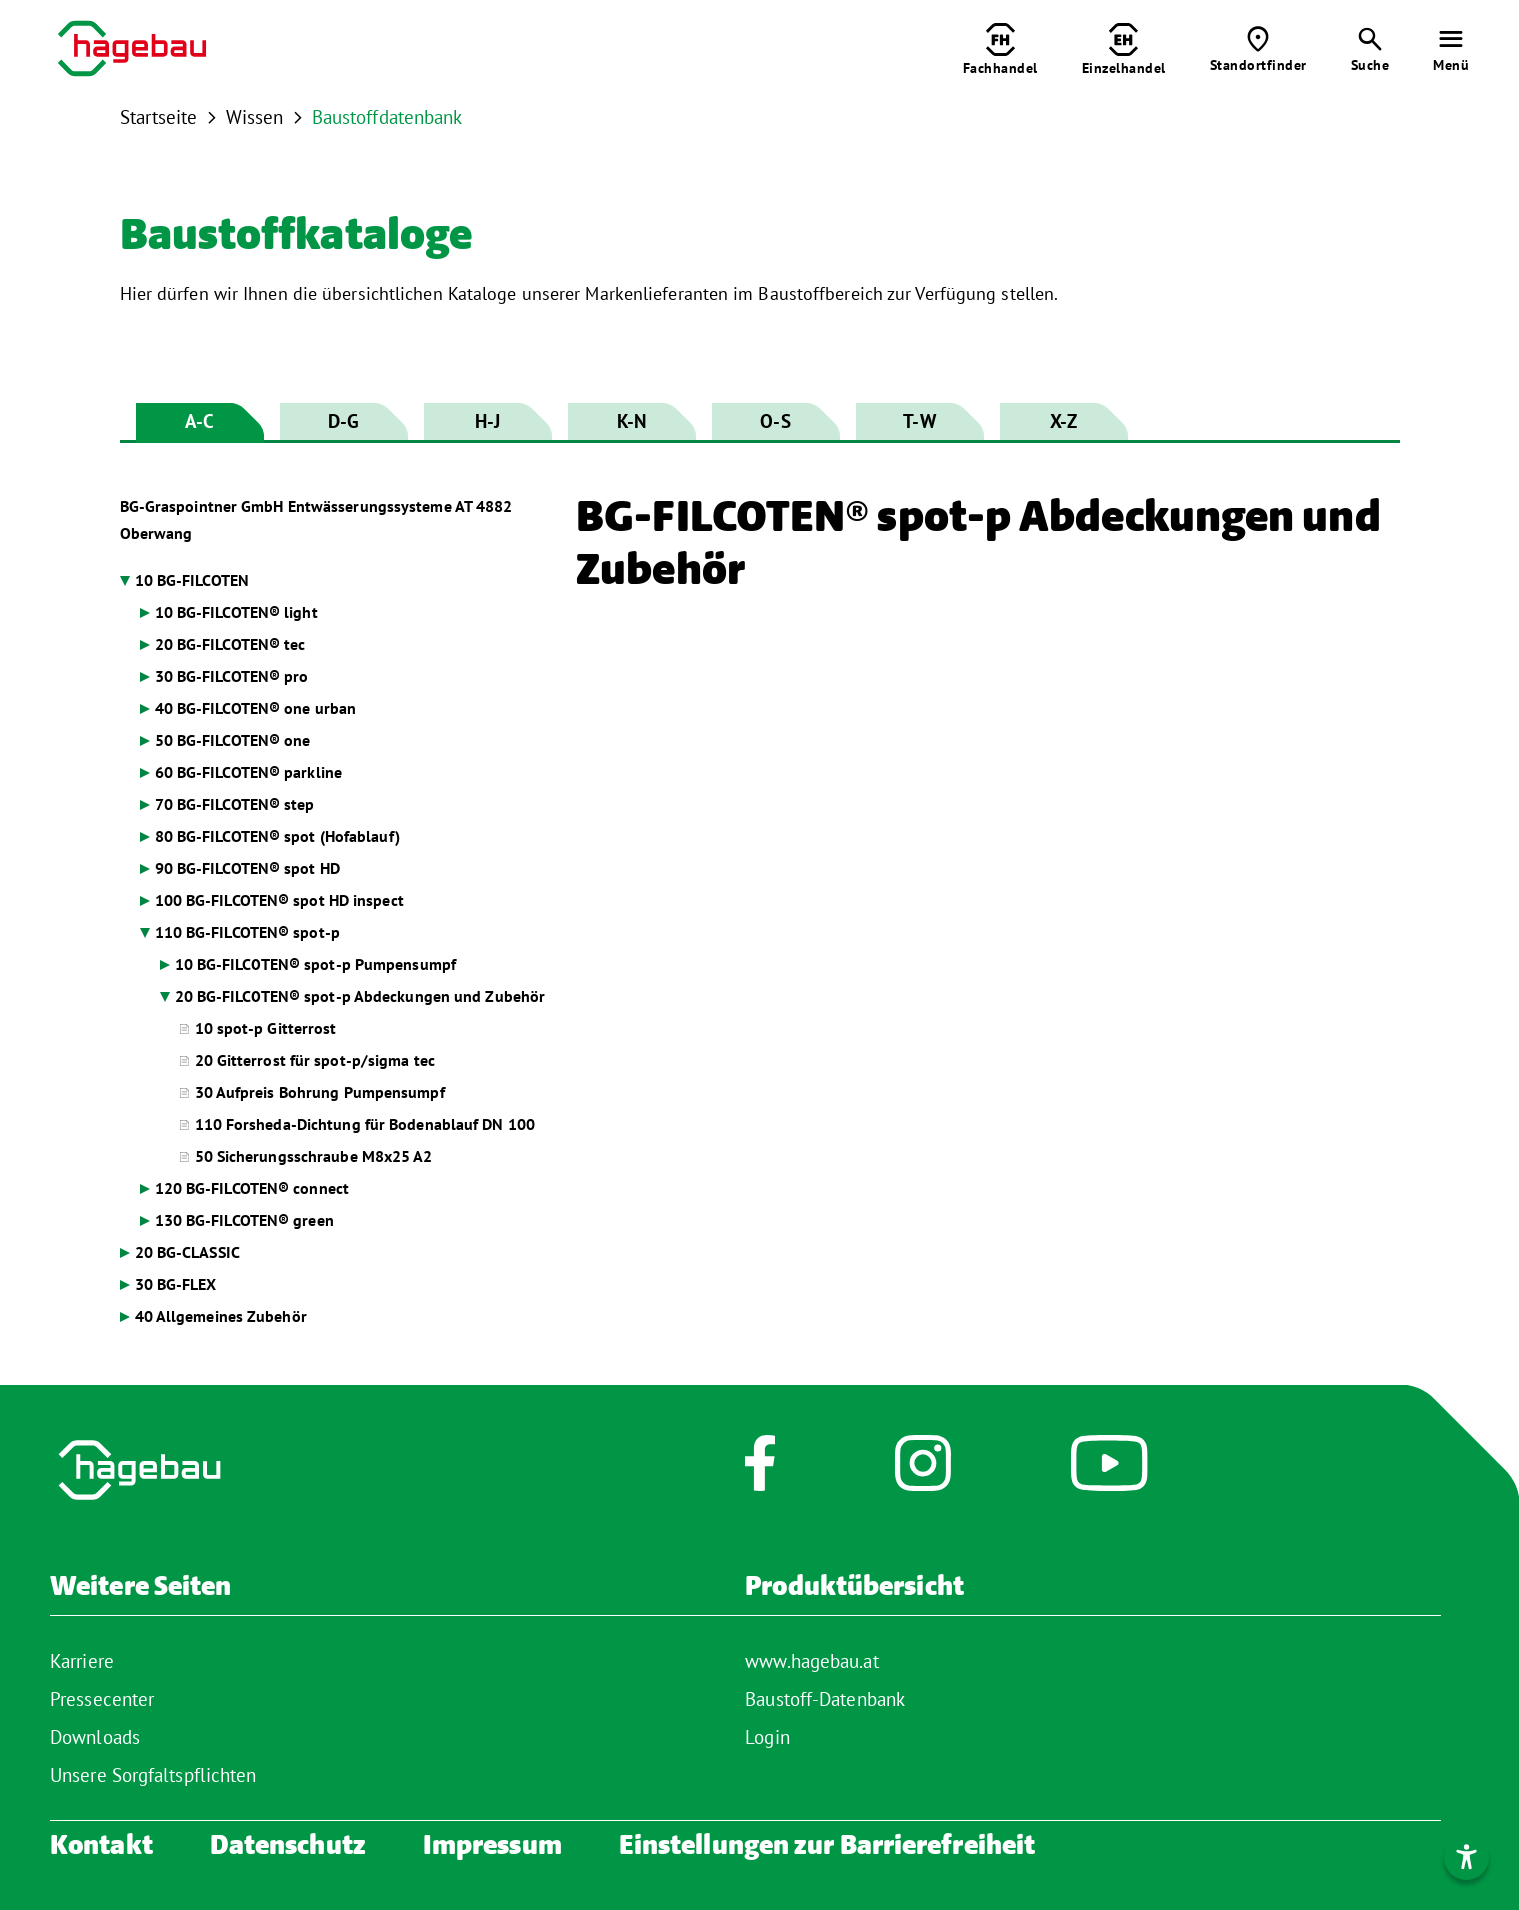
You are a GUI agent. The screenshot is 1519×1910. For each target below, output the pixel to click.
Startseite (159, 117)
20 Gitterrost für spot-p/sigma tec (315, 1060)
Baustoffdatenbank (387, 117)
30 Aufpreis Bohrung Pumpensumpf (320, 1092)
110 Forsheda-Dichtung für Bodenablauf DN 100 (365, 1124)
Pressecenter (102, 1699)
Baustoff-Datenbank (825, 1699)
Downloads (95, 1737)
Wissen (255, 117)
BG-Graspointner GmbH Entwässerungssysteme (316, 519)
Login (767, 1737)
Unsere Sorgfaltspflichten (153, 1775)
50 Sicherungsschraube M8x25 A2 (314, 1156)
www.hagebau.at (811, 1661)
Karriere (82, 1661)
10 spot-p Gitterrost (266, 1028)
